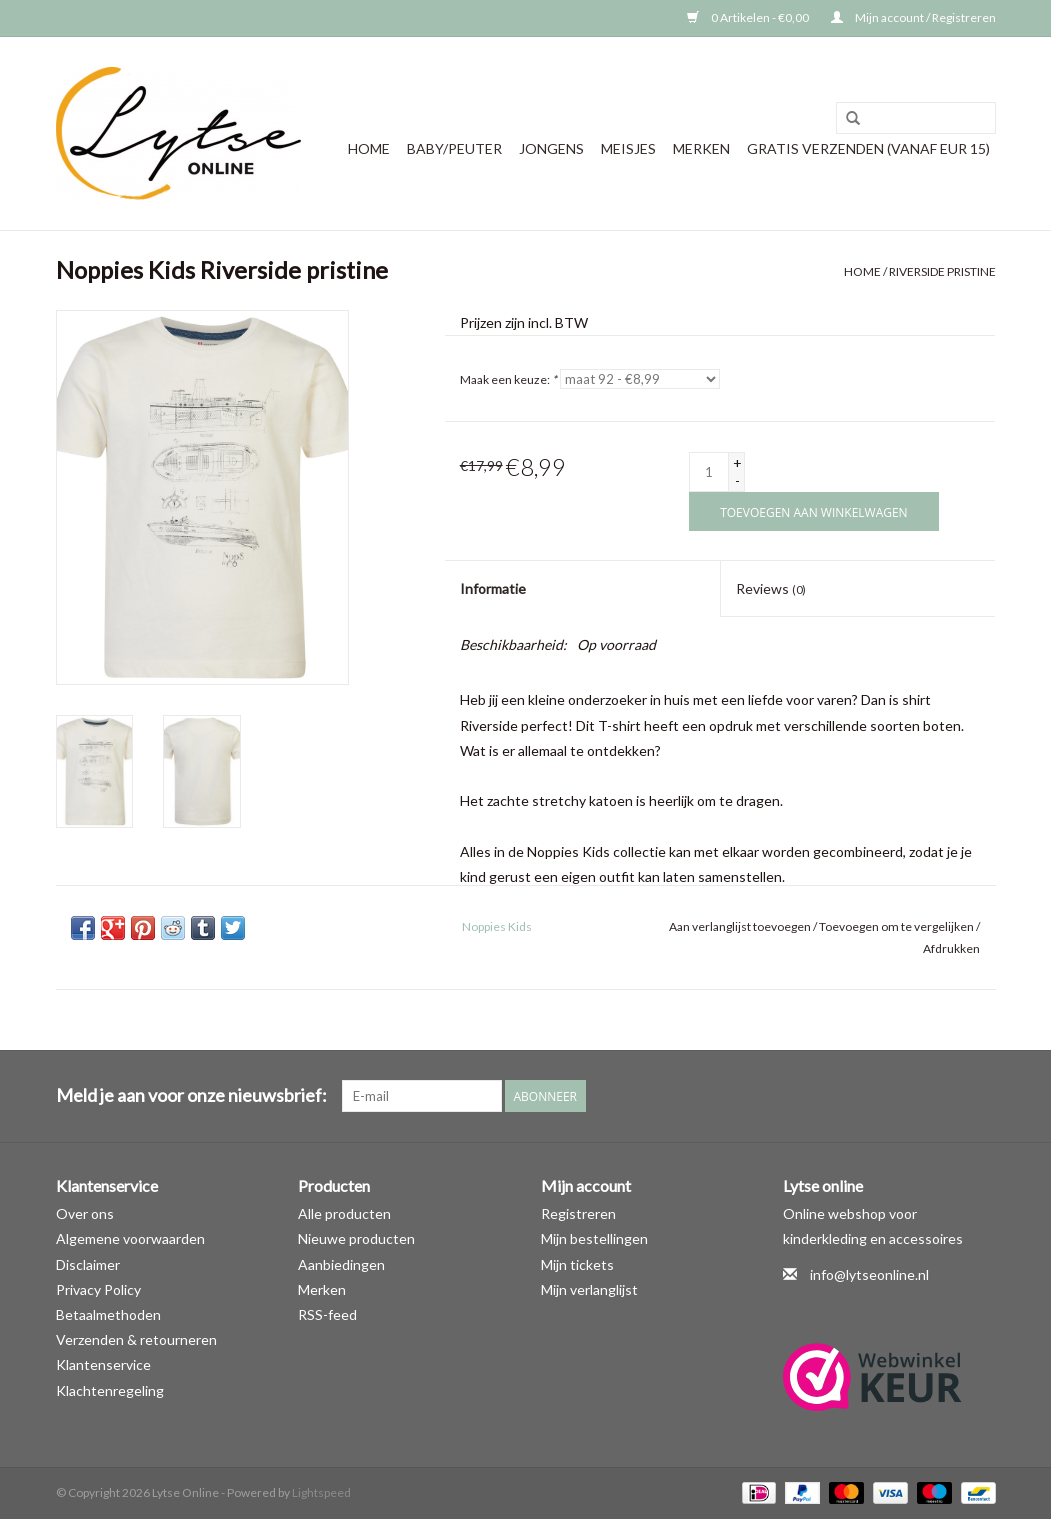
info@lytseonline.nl (869, 1274)
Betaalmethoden (108, 1314)
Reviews (771, 588)
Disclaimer (88, 1264)
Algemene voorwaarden (130, 1238)
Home (369, 148)
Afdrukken (951, 948)
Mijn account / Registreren (913, 17)
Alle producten (344, 1213)
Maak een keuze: (508, 379)
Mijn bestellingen (594, 1238)
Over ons (85, 1213)
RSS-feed (327, 1314)
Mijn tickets (577, 1264)
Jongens (551, 148)
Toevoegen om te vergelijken (897, 926)
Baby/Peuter (454, 148)
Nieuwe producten (356, 1238)
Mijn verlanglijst (589, 1289)
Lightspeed (321, 1492)
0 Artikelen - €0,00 (749, 17)
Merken (701, 148)
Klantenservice (103, 1364)
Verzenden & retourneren (136, 1339)
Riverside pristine (942, 271)
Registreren (578, 1213)
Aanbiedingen (341, 1264)
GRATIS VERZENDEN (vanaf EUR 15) (868, 148)
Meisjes (628, 148)
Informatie (493, 588)
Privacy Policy (98, 1289)
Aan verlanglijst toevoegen (740, 926)
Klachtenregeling (110, 1390)
